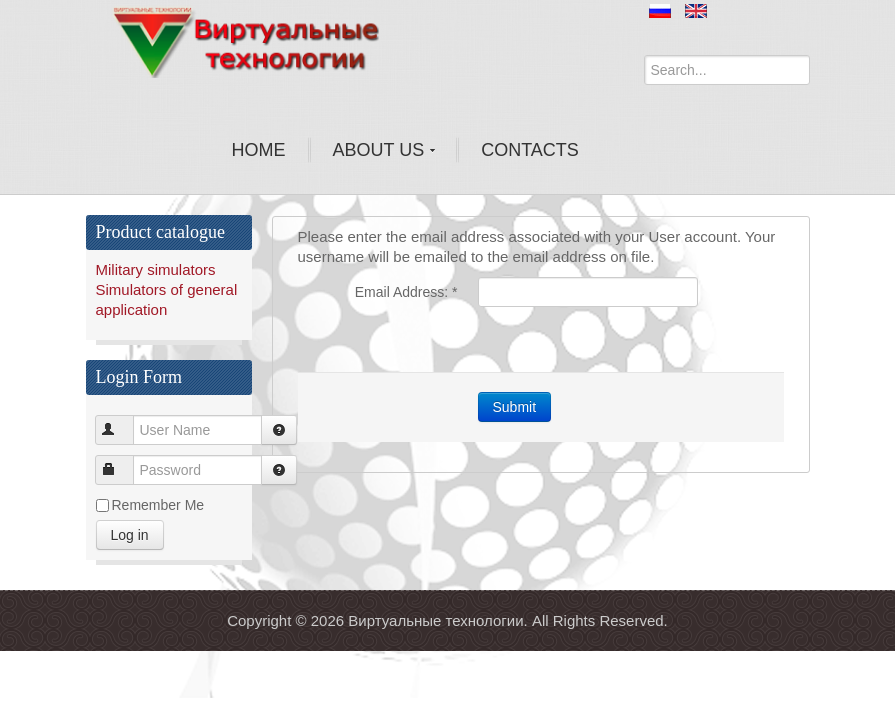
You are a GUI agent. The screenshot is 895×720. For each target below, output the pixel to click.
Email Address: (406, 292)
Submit (515, 407)
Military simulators (156, 269)
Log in (130, 535)
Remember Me (158, 505)
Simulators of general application (167, 299)
